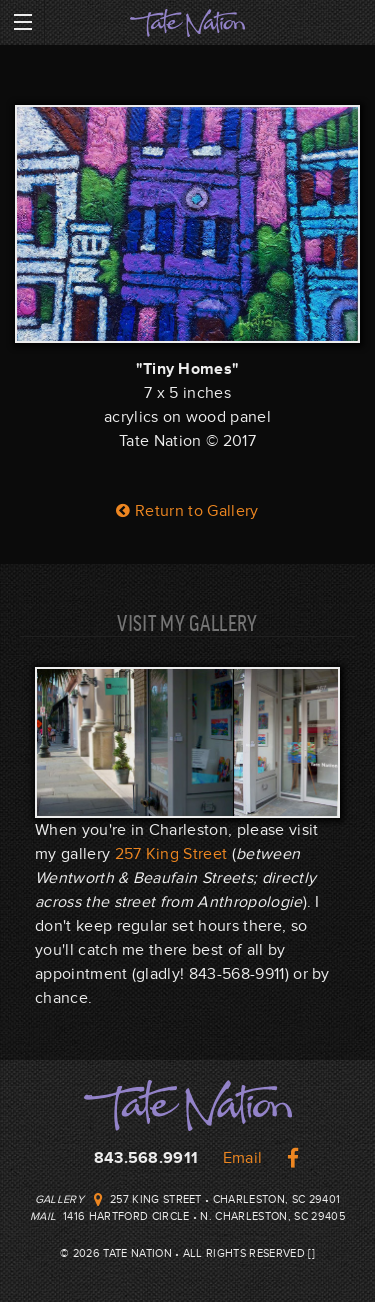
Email (243, 1158)
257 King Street (171, 854)
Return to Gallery (187, 511)
